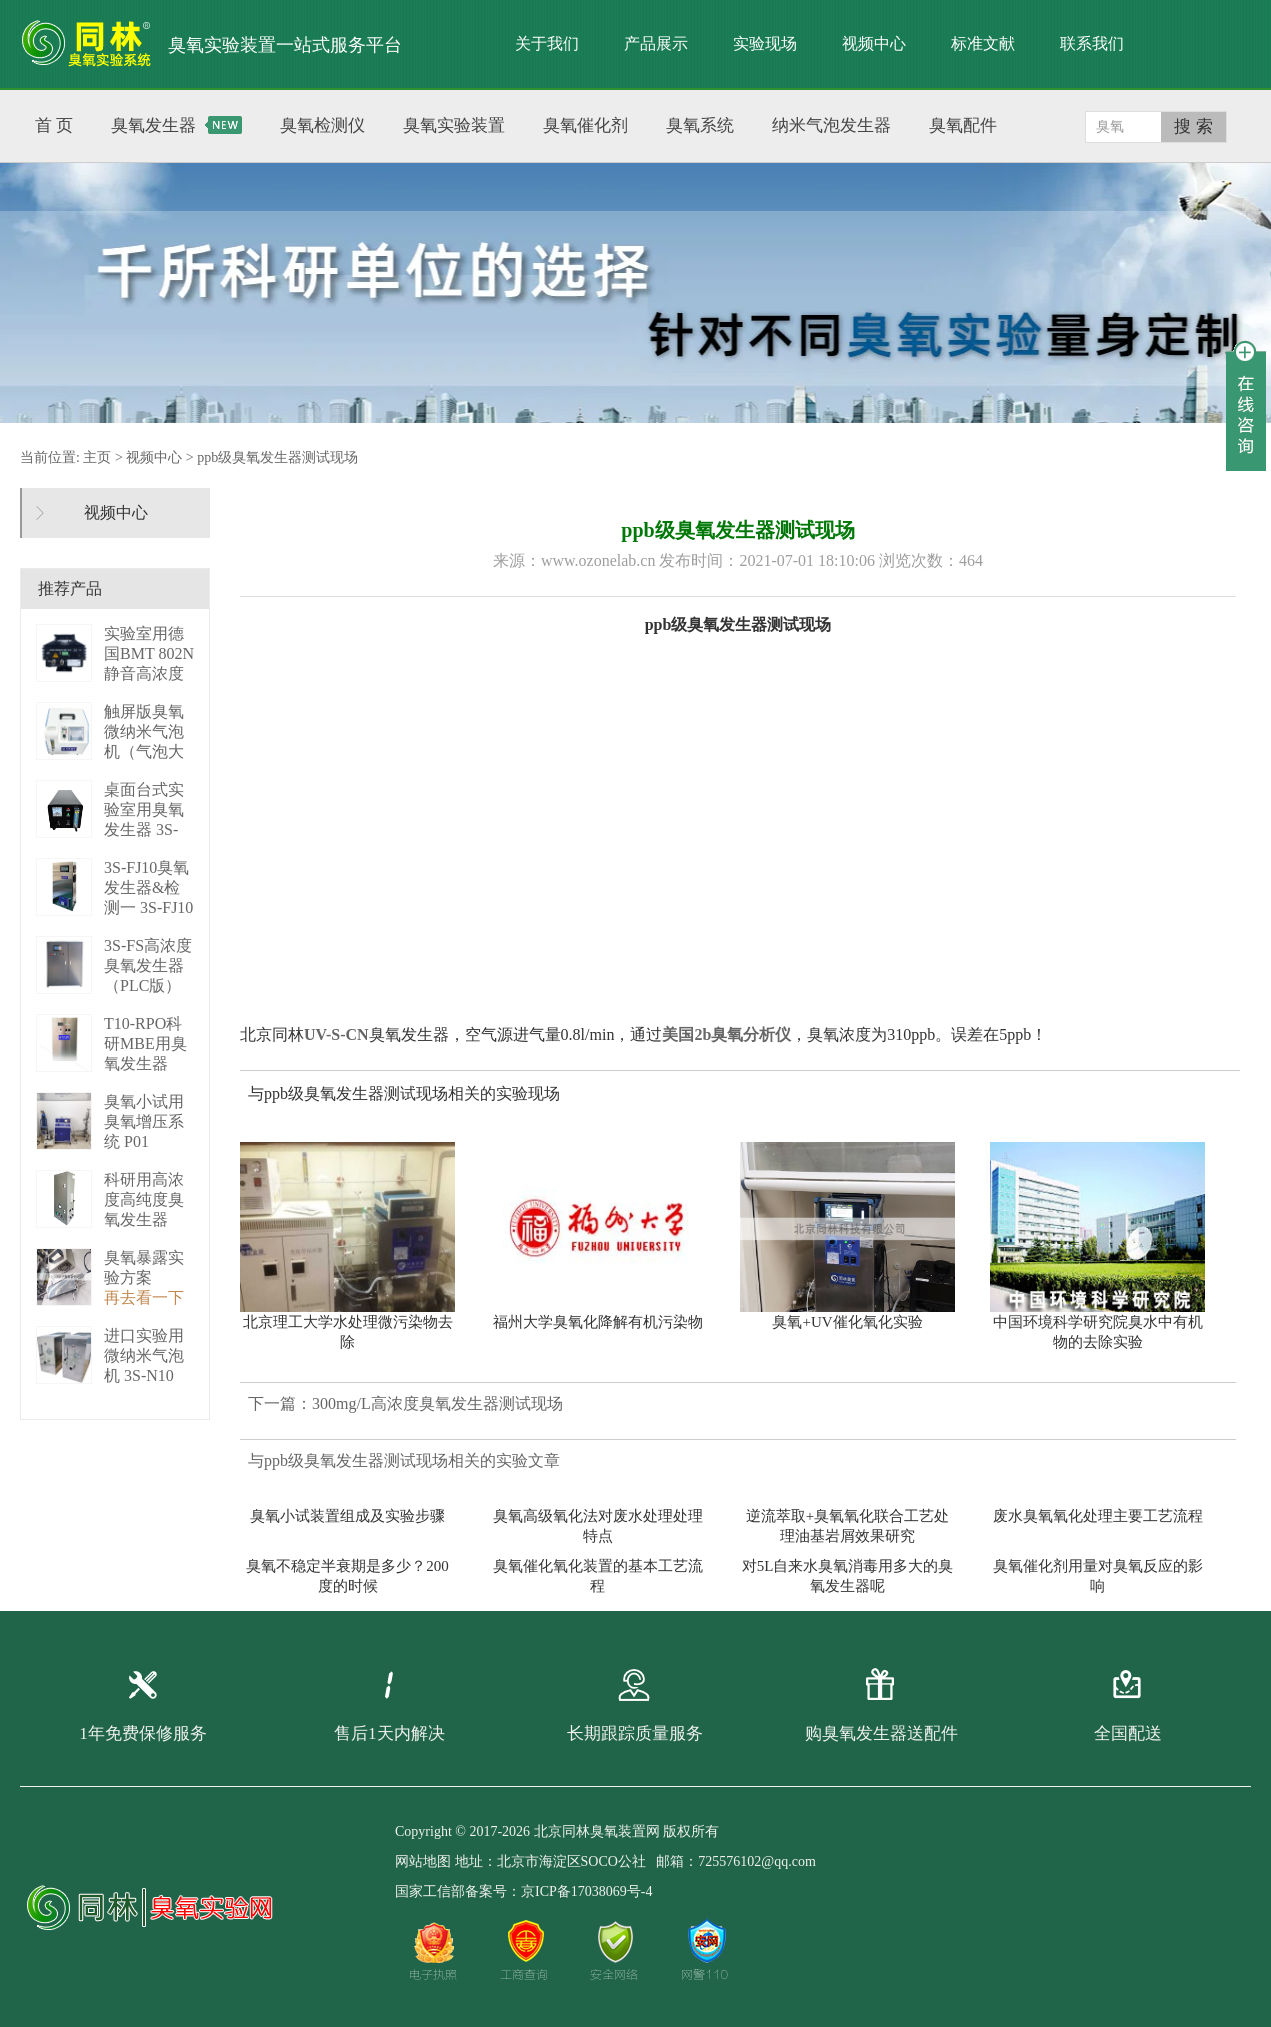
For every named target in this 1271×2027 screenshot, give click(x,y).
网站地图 (423, 1861)
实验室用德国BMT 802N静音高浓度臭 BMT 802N (149, 673)
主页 (97, 457)
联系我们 (1092, 43)
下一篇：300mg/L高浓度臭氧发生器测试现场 (405, 1403)
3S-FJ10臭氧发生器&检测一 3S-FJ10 (148, 887)
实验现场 (765, 43)
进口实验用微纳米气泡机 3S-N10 (144, 1355)
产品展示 (656, 43)
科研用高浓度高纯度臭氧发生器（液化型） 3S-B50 (144, 1219)
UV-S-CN (336, 1034)
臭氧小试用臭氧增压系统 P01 (144, 1121)
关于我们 (547, 43)
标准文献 (983, 43)
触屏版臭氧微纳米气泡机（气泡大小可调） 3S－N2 (146, 751)
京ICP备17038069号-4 (586, 1891)
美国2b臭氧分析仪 (726, 1034)
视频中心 (874, 43)
